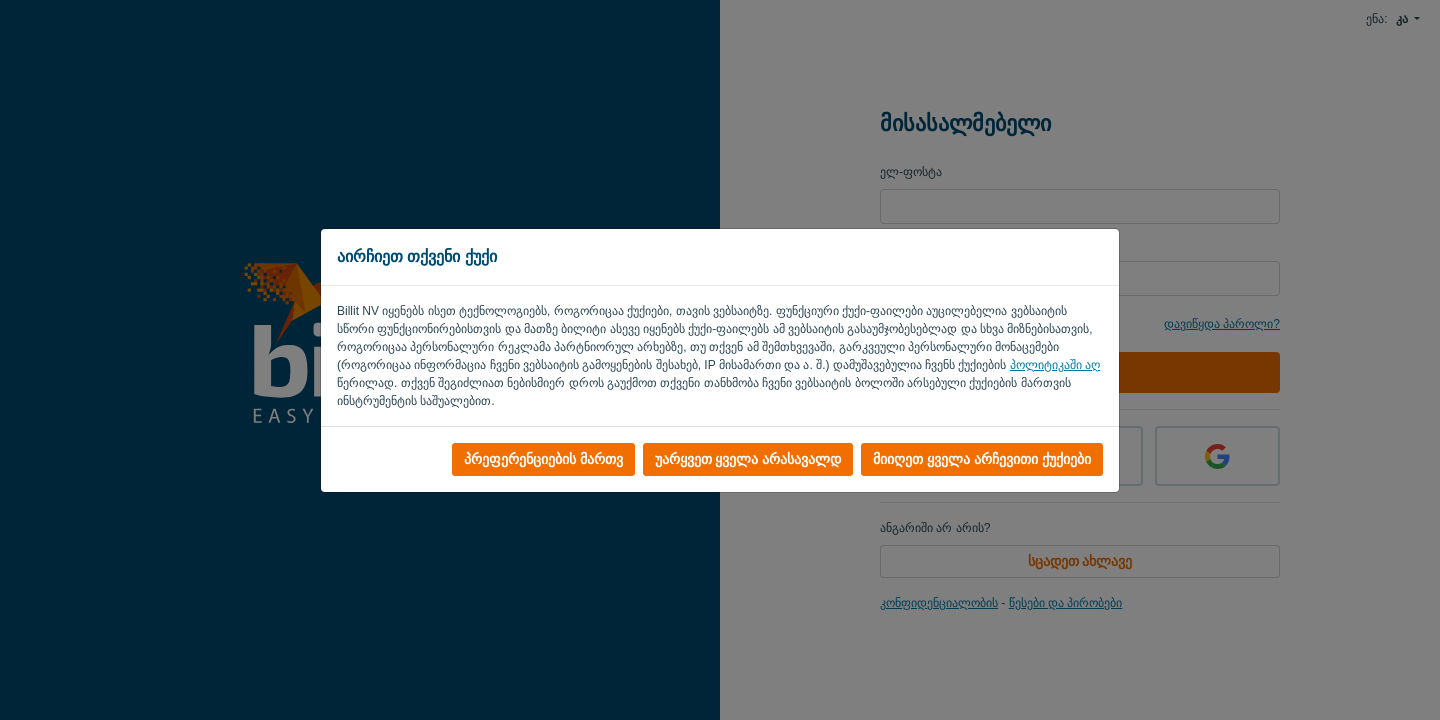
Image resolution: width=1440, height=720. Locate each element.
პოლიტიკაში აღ (1055, 365)
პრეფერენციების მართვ (543, 459)
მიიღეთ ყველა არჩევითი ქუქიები (982, 459)
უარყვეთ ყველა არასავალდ (748, 459)
